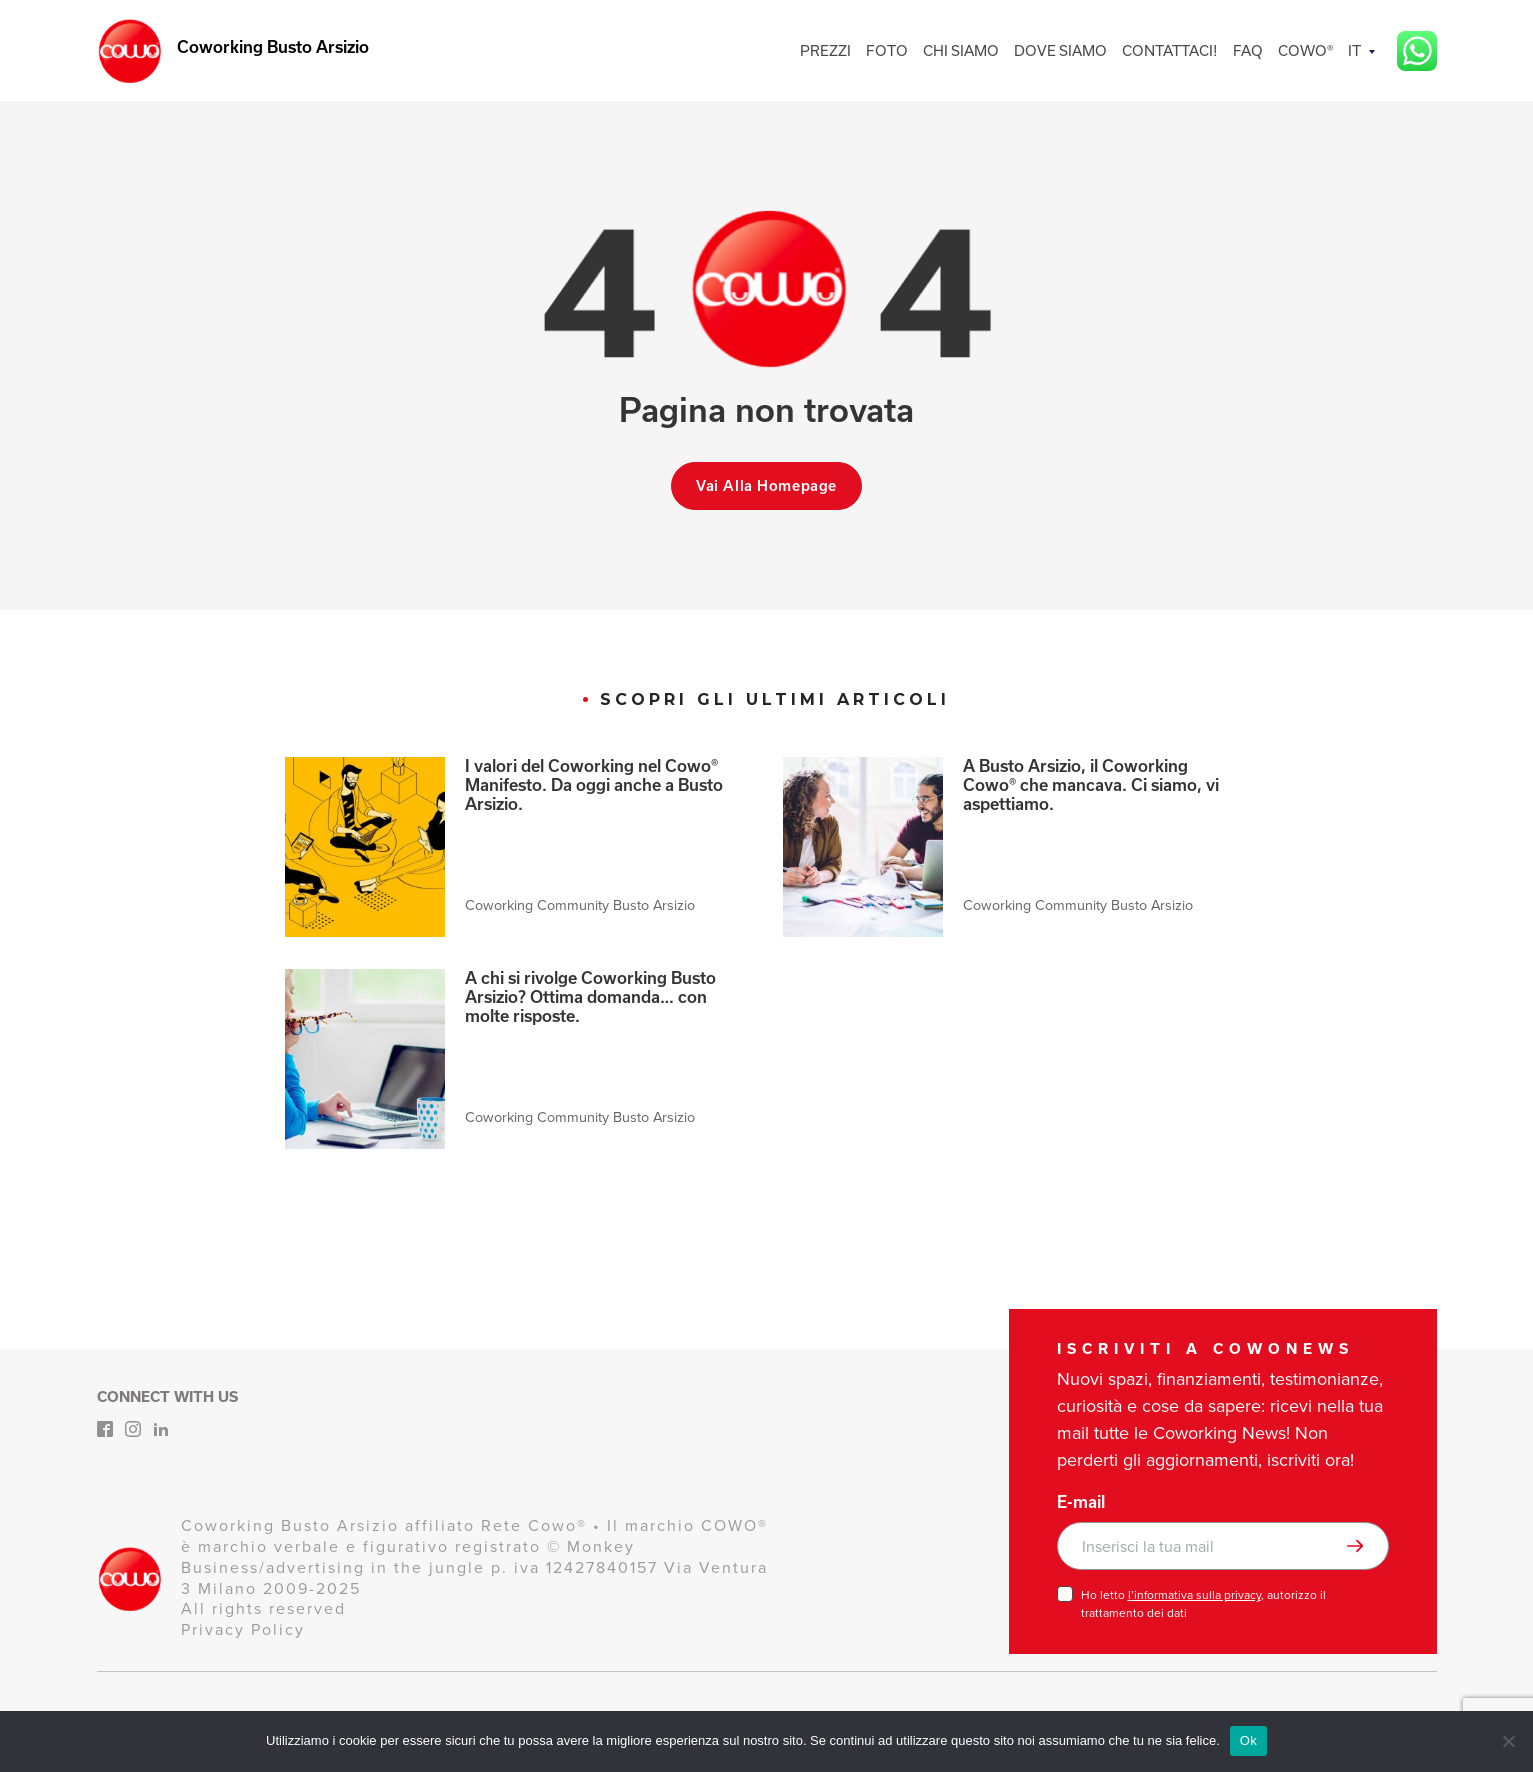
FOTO (887, 50)
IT (1354, 50)
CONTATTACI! (1170, 50)
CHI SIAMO (961, 50)
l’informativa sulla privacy (1194, 1595)
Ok (1248, 1740)
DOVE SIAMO (1060, 50)
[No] (1508, 1741)
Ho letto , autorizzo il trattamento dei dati (1203, 1604)
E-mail (1081, 1502)
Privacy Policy (243, 1629)
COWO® (1305, 50)
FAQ (1248, 50)
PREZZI (825, 50)
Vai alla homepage (766, 486)
